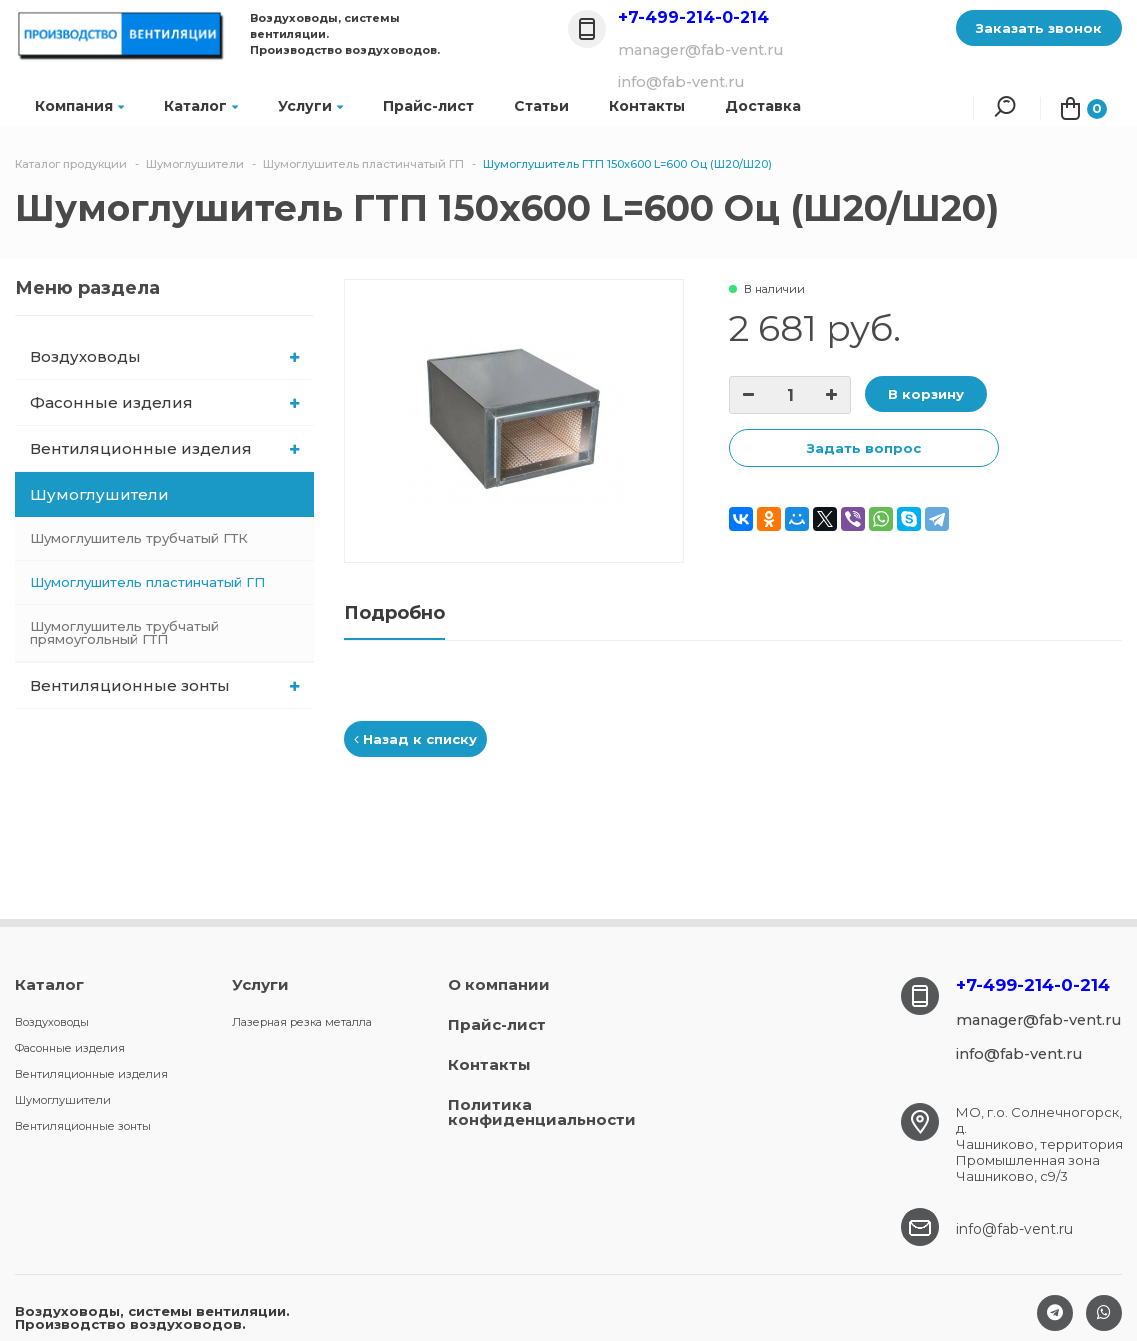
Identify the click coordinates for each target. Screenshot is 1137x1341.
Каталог (201, 106)
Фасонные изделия (164, 402)
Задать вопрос (864, 448)
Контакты (489, 1064)
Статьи (541, 106)
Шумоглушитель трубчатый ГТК (139, 538)
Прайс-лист (428, 106)
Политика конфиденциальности (542, 1112)
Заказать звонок (1039, 28)
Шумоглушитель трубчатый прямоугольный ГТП (124, 632)
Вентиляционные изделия (164, 448)
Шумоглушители (166, 494)
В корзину (926, 394)
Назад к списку (415, 739)
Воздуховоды (164, 356)
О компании (499, 984)
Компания (79, 106)
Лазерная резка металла (302, 1022)
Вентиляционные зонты (164, 685)
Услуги (310, 106)
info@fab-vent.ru (1014, 1229)
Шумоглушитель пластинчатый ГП (147, 582)
